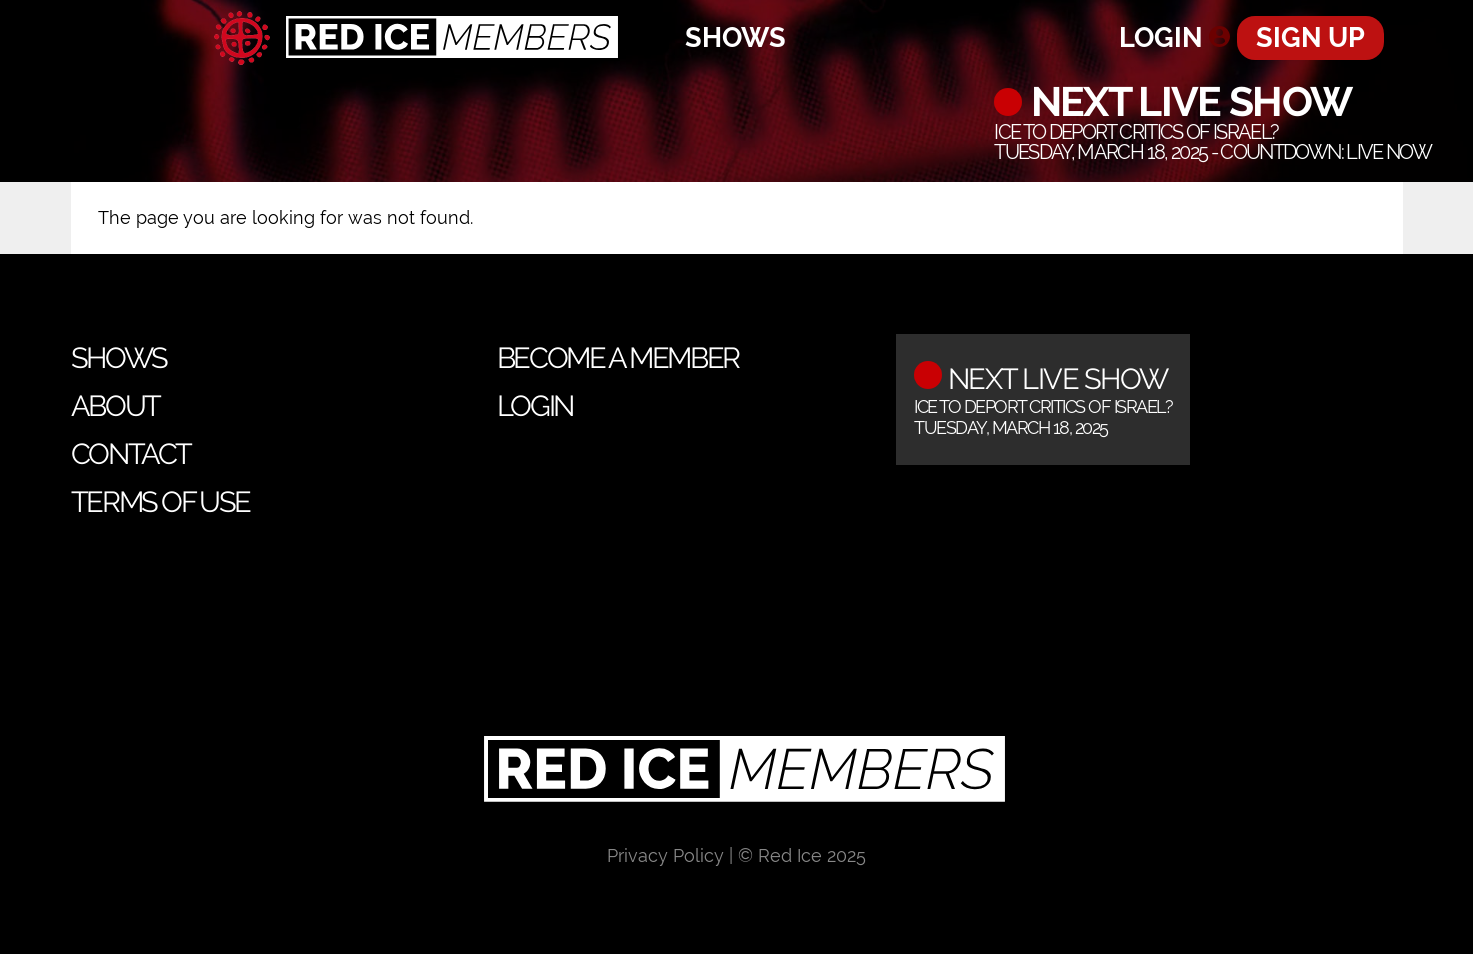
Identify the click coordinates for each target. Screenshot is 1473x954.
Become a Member (618, 358)
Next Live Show (1186, 102)
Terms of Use (160, 502)
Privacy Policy (665, 855)
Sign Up (1310, 37)
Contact (131, 454)
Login (1161, 37)
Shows (735, 37)
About (115, 406)
